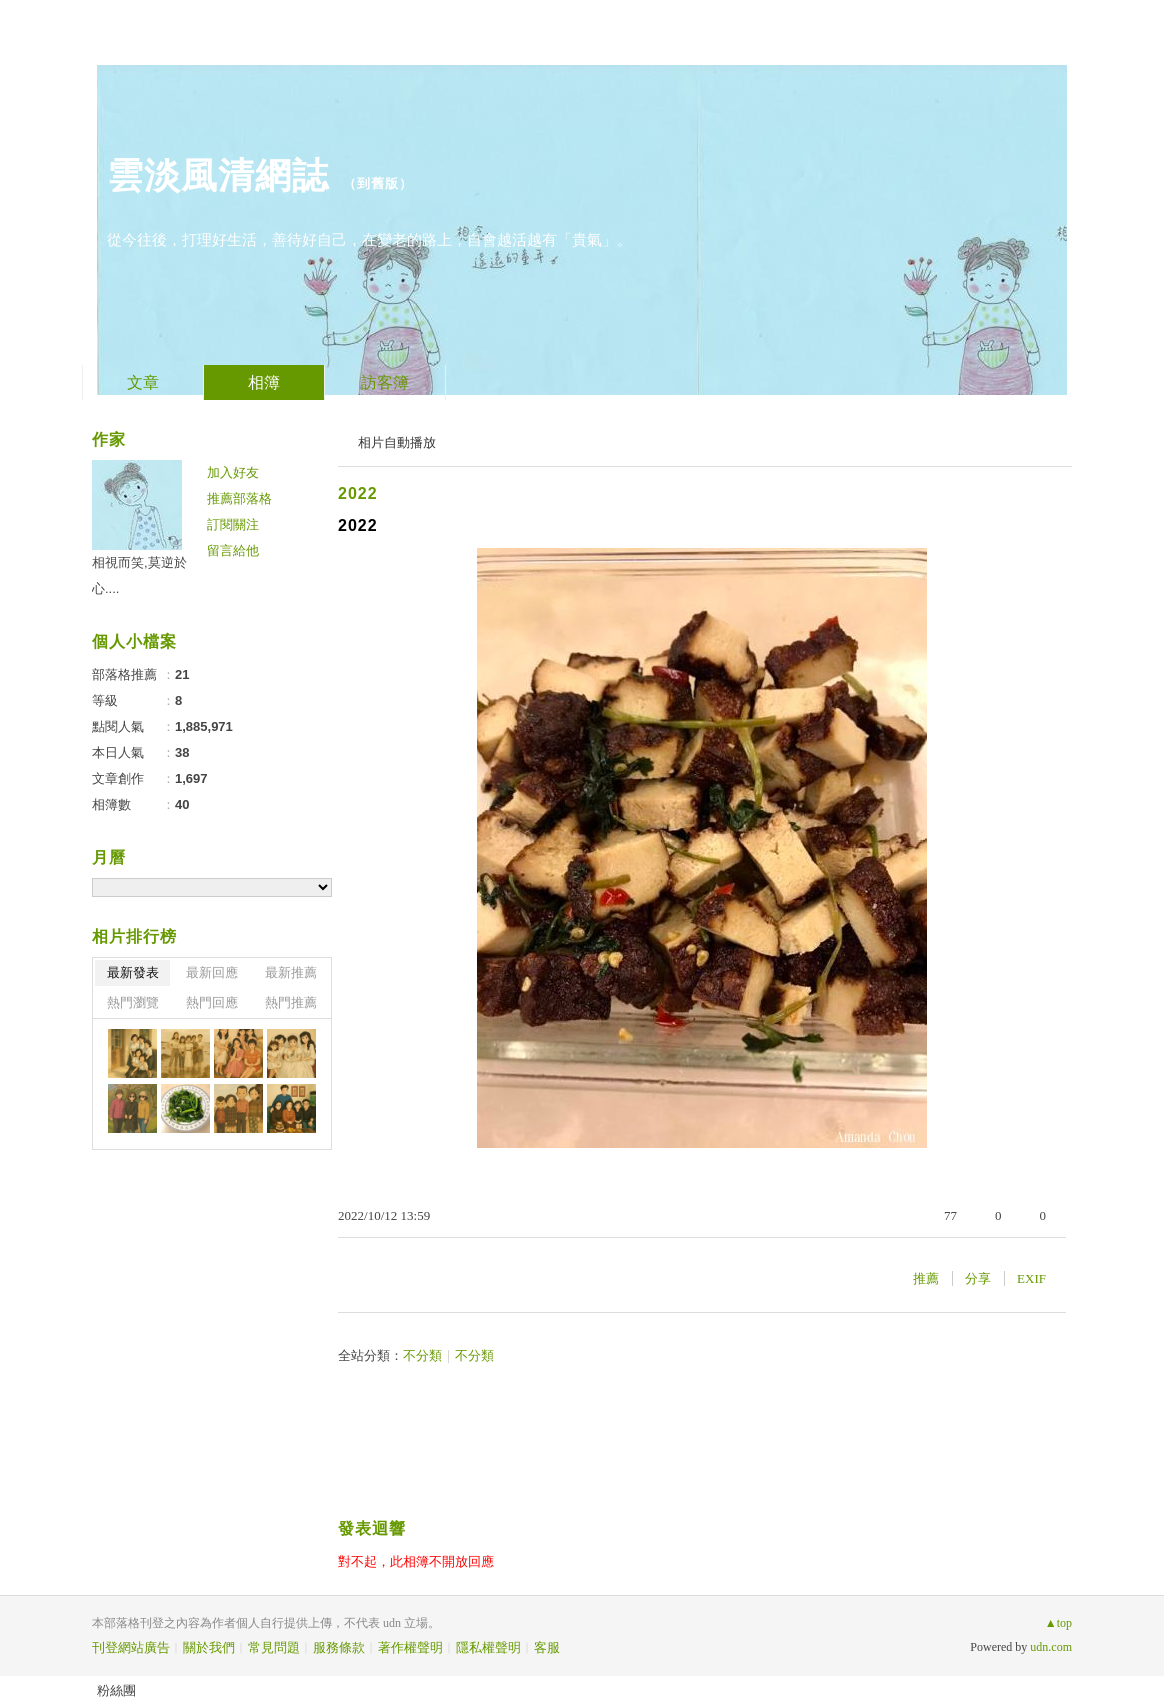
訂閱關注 (233, 524)
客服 (547, 1647)
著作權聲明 (410, 1647)
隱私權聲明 (488, 1647)
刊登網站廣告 (131, 1647)
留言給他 (233, 550)
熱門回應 (212, 1002)
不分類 (422, 1355)
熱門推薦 (291, 1002)
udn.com (1051, 1647)
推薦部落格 (239, 498)
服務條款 (339, 1647)
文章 (143, 382)
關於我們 (209, 1647)
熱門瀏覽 (133, 1002)
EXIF (1031, 1278)
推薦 (926, 1278)
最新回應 (212, 972)
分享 (978, 1278)
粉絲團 (116, 1690)
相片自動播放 (397, 442)
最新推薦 (291, 972)
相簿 (264, 382)
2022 (358, 493)
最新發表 (133, 972)
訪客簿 (385, 382)
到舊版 (378, 183)
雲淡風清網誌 (218, 175)
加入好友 (233, 472)
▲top (1058, 1623)
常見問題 (274, 1647)
